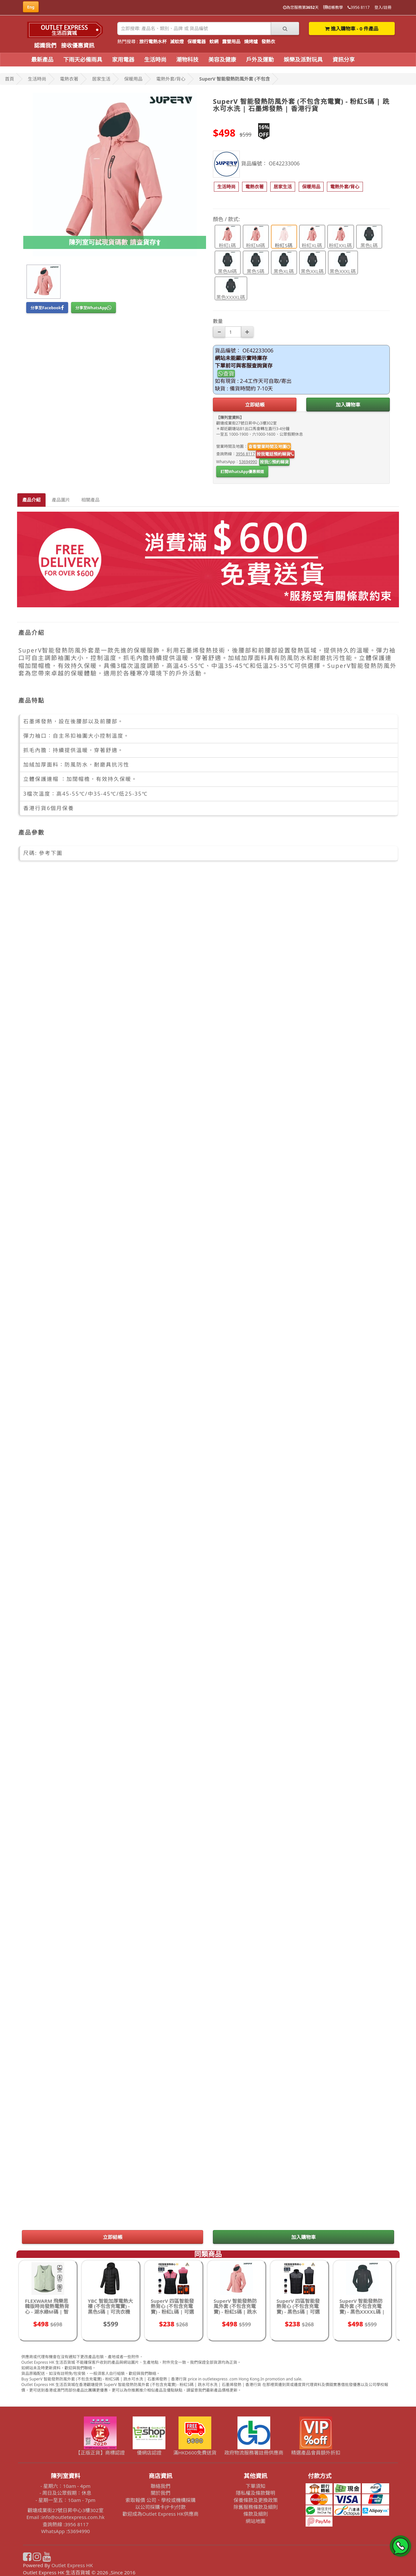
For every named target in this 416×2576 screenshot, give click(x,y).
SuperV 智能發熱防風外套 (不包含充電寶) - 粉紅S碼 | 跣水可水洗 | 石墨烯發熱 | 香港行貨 (236, 2312)
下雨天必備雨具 (82, 59)
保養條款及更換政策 (256, 2500)
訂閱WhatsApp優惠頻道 (242, 471)
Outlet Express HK (72, 2565)
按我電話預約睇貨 (275, 454)
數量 (218, 321)
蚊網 (213, 41)
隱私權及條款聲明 (255, 2493)
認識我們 (45, 45)
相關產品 (90, 500)
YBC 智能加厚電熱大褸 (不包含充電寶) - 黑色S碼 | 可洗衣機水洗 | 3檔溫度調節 (110, 2309)
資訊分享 (343, 59)
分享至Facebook (47, 308)
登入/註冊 (382, 7)
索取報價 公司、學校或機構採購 (160, 2500)
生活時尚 (155, 59)
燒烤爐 (251, 41)
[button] (226, 187)
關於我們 (160, 2493)
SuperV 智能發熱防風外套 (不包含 (234, 79)
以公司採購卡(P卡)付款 (160, 2507)
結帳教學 (333, 7)
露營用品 (231, 41)
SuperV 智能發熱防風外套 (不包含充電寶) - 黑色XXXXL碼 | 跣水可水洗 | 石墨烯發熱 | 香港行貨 (362, 2312)
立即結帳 (255, 404)
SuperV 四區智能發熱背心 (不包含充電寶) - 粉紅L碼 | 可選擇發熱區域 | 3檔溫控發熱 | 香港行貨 (172, 2312)
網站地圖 (255, 2521)
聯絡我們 (160, 2486)
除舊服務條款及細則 (256, 2507)
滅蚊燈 (177, 41)
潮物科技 (187, 59)
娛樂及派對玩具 (303, 59)
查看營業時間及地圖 (269, 446)
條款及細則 (255, 2513)
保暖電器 (196, 41)
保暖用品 (133, 79)
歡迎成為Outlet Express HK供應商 (161, 2513)
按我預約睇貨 (274, 462)
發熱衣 (268, 41)
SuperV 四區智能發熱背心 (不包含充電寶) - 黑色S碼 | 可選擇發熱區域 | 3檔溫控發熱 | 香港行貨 (298, 2312)
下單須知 (255, 2486)
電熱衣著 (69, 79)
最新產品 (42, 59)
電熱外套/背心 (170, 79)
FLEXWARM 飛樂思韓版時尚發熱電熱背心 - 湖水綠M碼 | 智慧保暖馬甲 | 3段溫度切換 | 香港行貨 (47, 2312)
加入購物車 (348, 404)
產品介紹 (31, 500)
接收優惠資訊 (77, 45)
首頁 (9, 79)
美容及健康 (222, 59)
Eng (30, 7)
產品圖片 (61, 500)
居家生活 (101, 79)
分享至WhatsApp (93, 308)
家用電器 (123, 59)
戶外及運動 (260, 59)
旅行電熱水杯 (153, 41)
